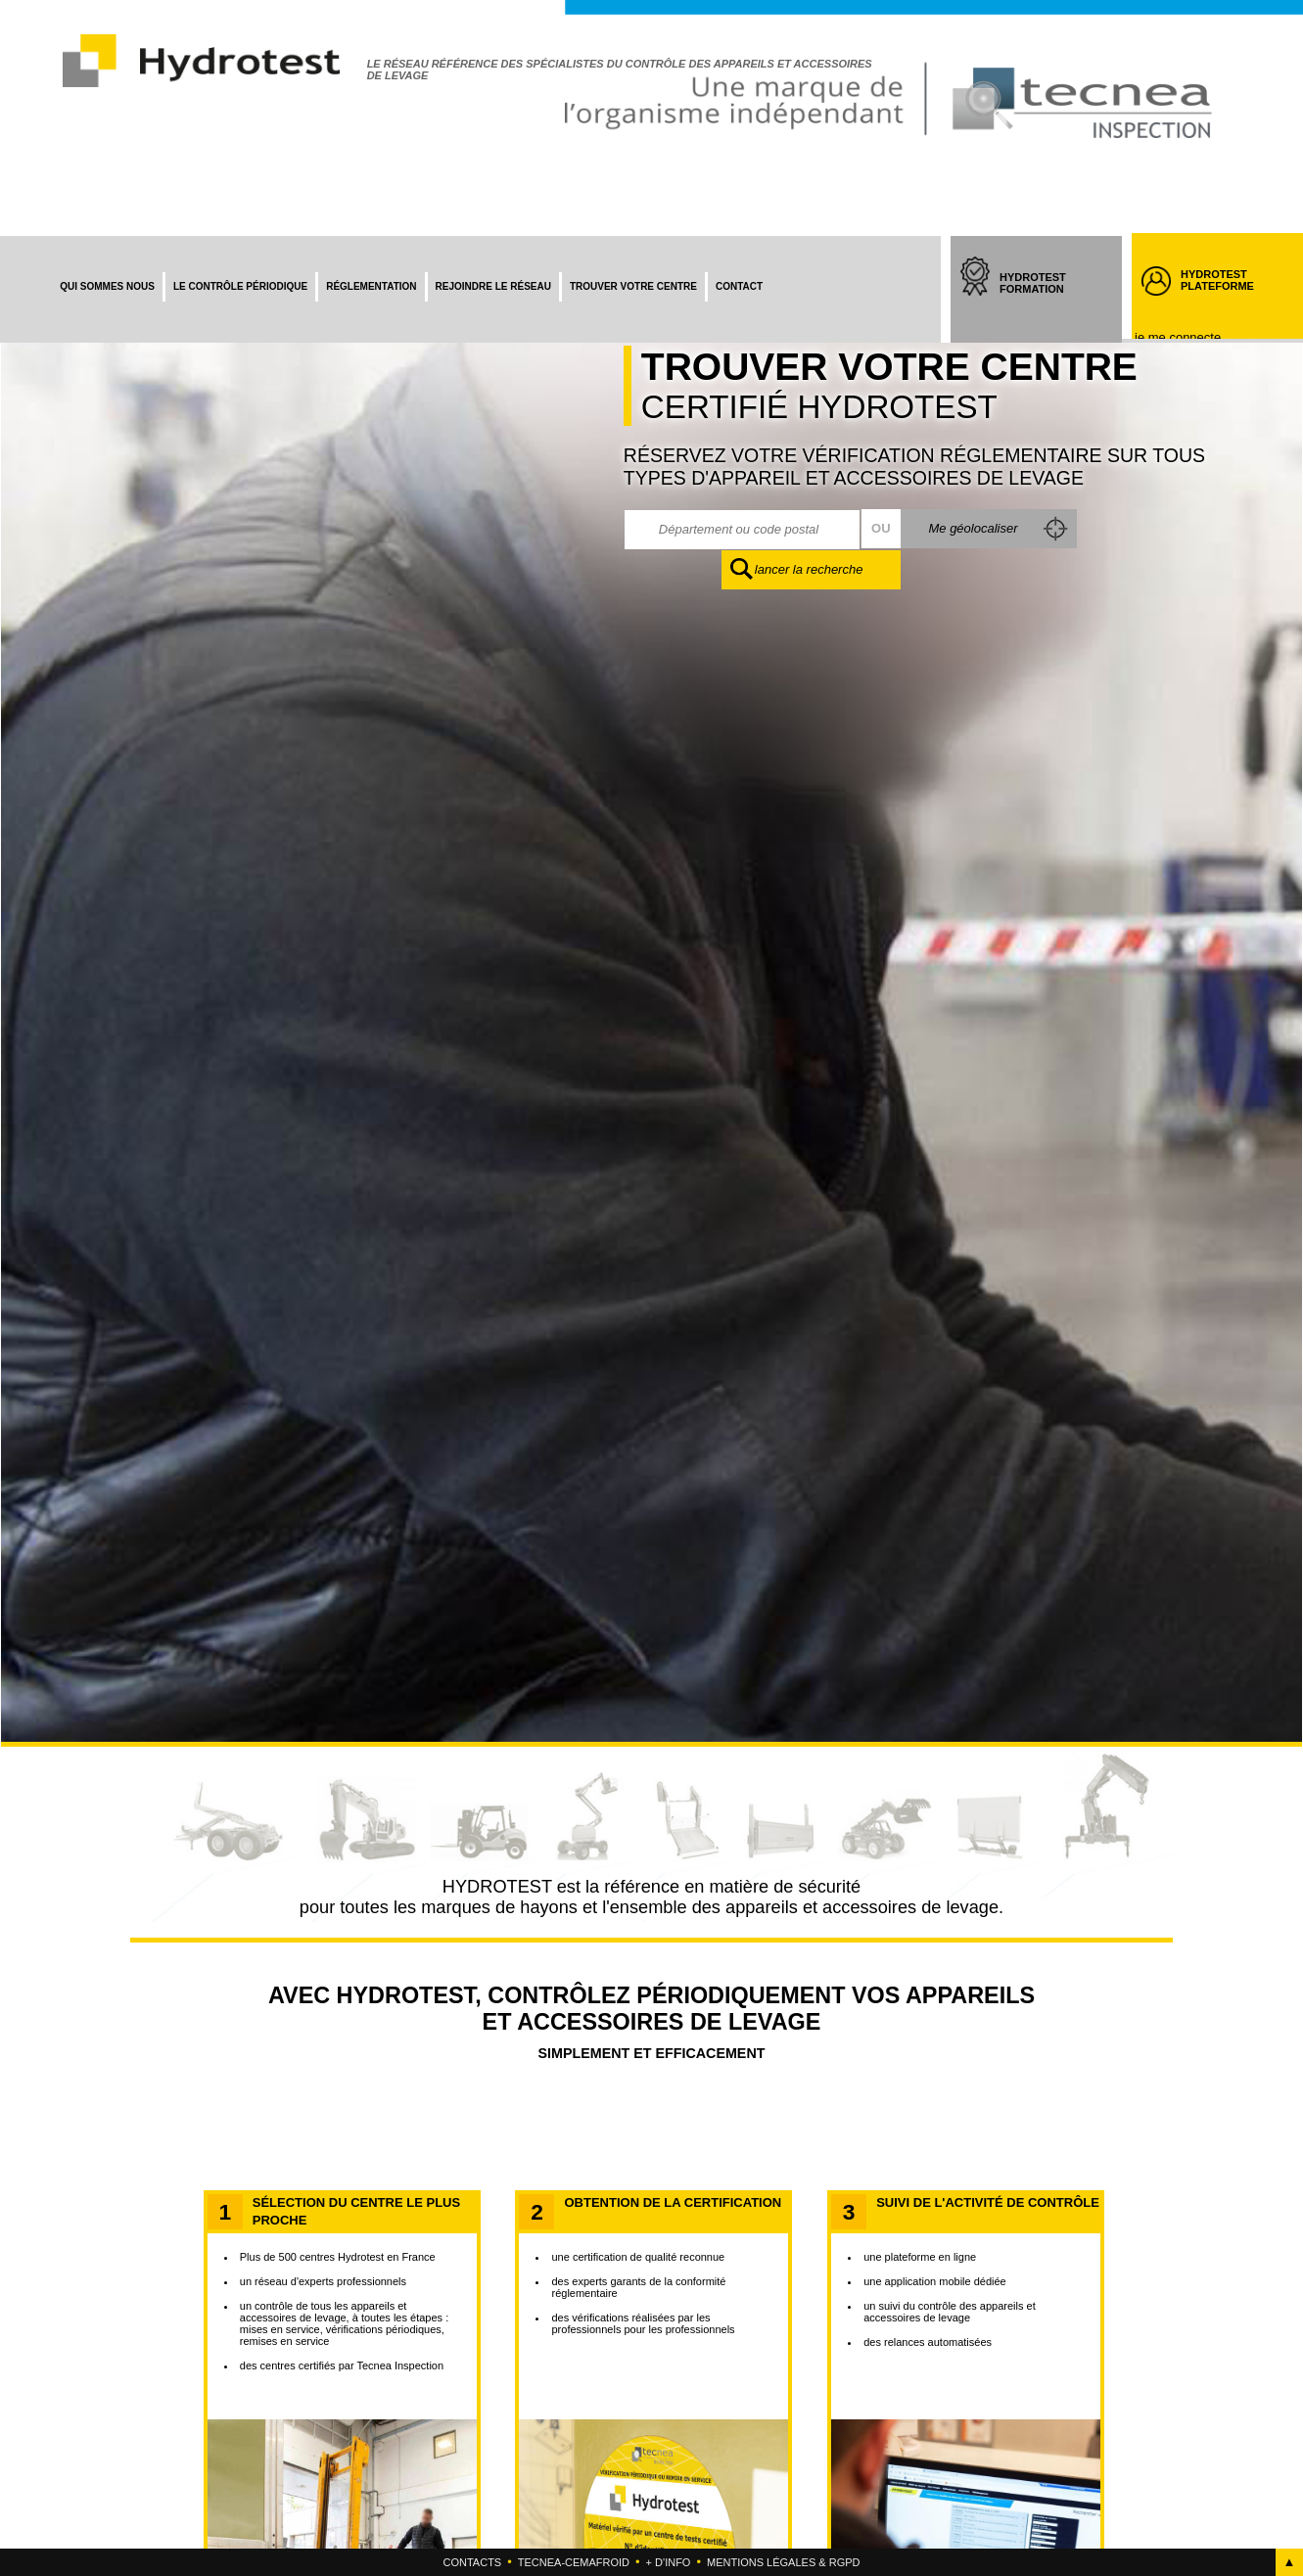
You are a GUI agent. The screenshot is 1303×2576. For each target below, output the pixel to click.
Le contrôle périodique (240, 286)
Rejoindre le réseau (493, 286)
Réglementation (371, 286)
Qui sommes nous (107, 286)
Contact (739, 286)
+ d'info (668, 2562)
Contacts (472, 2562)
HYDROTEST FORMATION (1051, 300)
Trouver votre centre (633, 286)
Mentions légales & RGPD (783, 2562)
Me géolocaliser (971, 528)
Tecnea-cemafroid (573, 2562)
